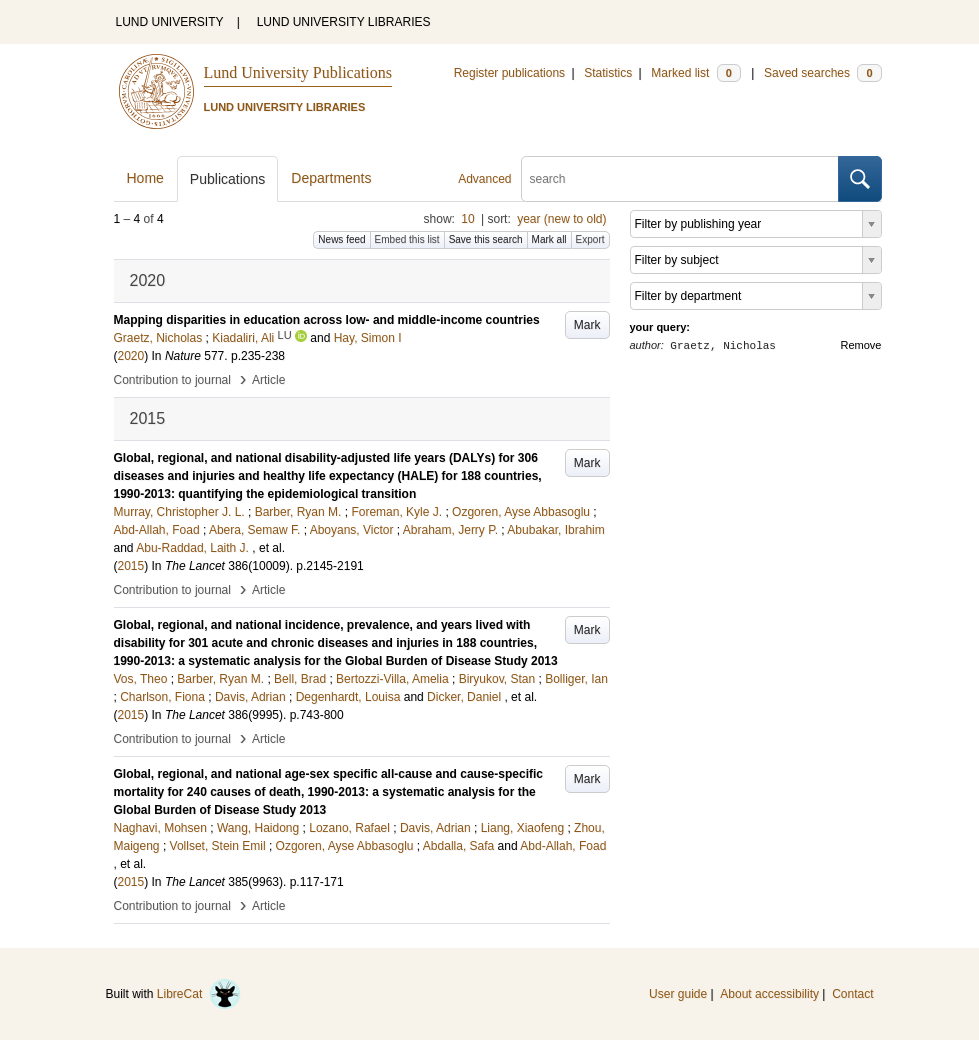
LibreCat (199, 994)
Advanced (484, 179)
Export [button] (590, 239)
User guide (678, 994)
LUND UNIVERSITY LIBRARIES (344, 22)
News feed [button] (341, 239)
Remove (861, 345)
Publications (228, 179)
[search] (680, 179)
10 (467, 219)
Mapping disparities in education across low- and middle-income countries (327, 320)
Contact (852, 994)
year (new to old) (561, 219)
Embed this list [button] (407, 239)
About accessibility (769, 994)
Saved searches (823, 73)
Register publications (509, 73)
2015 (131, 566)
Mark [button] (587, 325)
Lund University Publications (298, 72)
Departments (331, 178)
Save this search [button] (486, 239)
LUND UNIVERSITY (170, 22)
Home (145, 178)
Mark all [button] (549, 239)
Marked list (695, 73)
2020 (131, 356)
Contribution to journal (172, 380)
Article (268, 380)
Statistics (608, 73)
